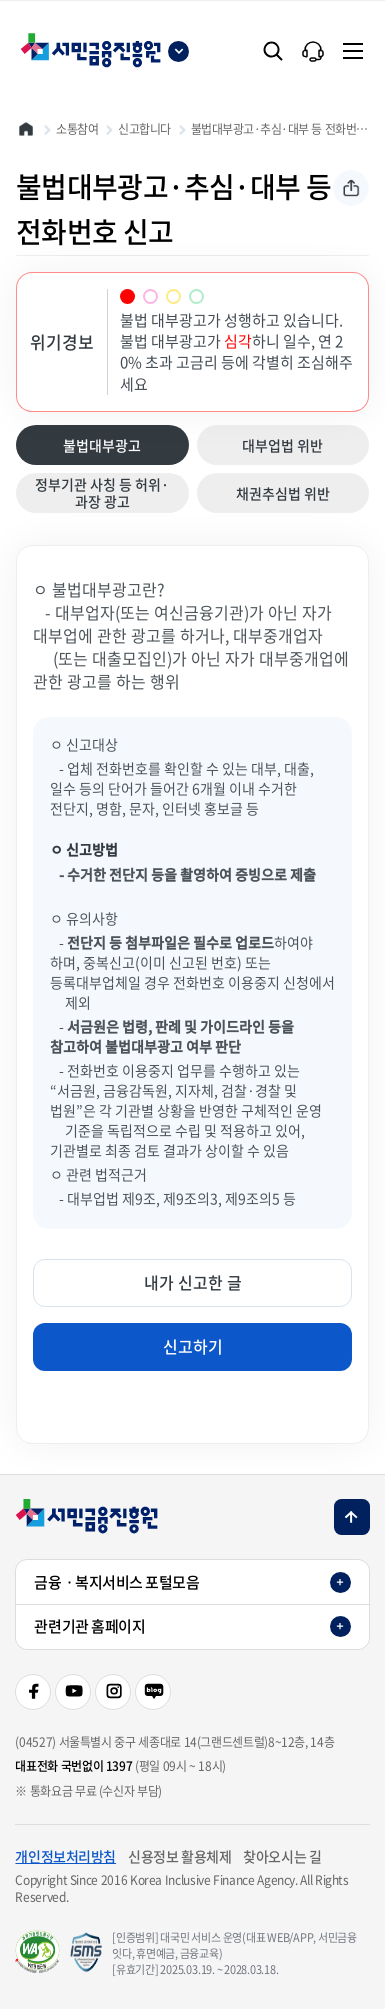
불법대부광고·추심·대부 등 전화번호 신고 (280, 129)
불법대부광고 (87, 450)
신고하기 (193, 1346)
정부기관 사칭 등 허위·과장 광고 (101, 492)
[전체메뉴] (353, 51)
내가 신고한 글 (193, 1282)
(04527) (35, 1742)
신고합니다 (144, 129)
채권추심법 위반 (272, 493)
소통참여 (77, 129)
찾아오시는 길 (282, 1856)
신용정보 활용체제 (179, 1856)
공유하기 (351, 188)
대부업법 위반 (269, 445)
